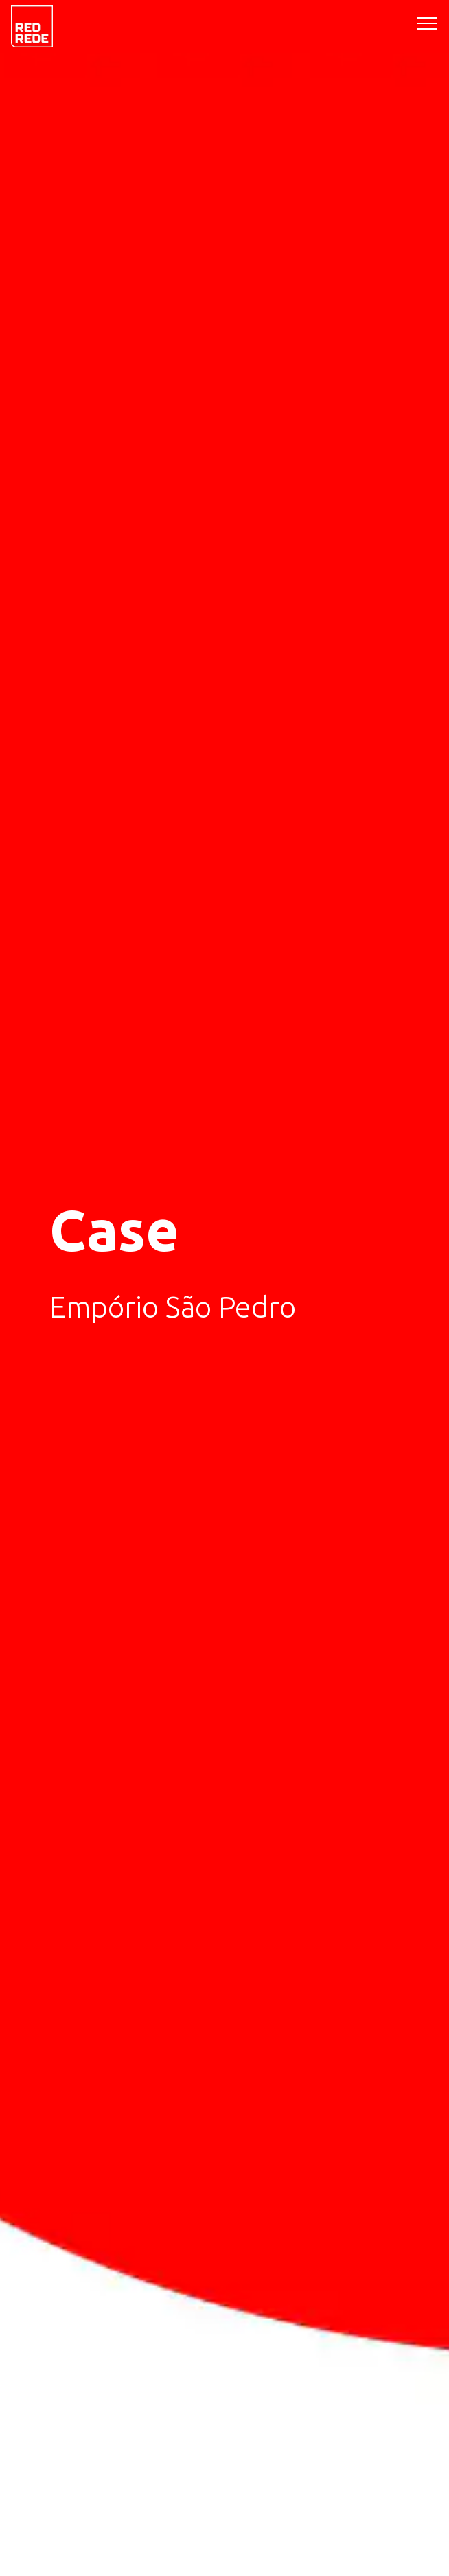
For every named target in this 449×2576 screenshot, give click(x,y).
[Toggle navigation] (427, 22)
